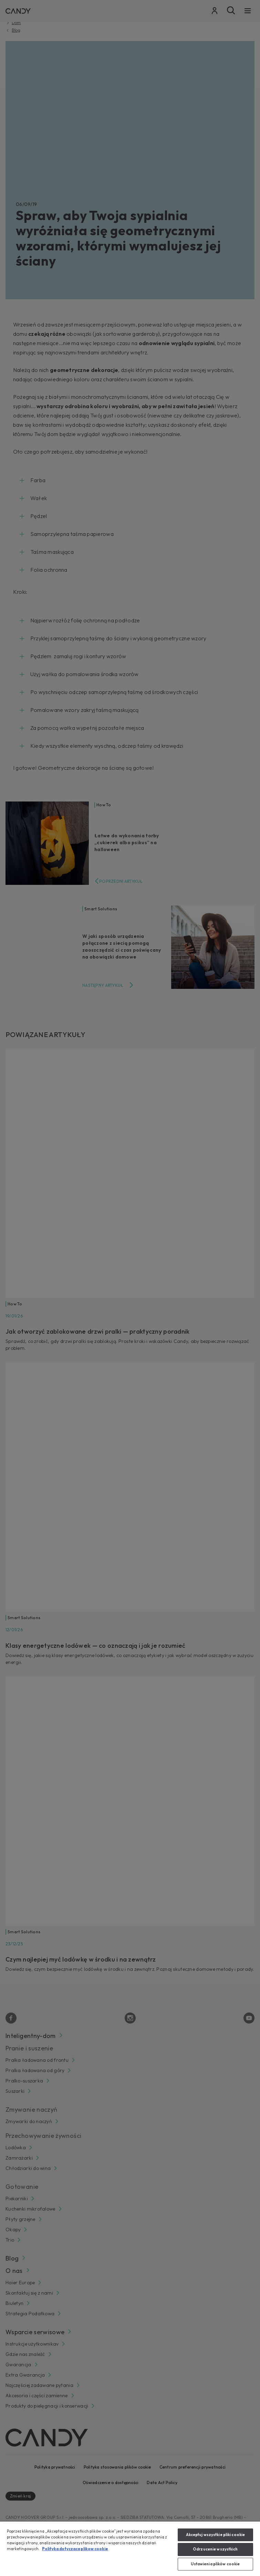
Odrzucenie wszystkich (215, 2549)
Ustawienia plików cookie (215, 2564)
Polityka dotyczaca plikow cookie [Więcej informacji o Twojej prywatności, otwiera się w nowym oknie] (75, 2548)
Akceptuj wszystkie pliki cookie (215, 2534)
